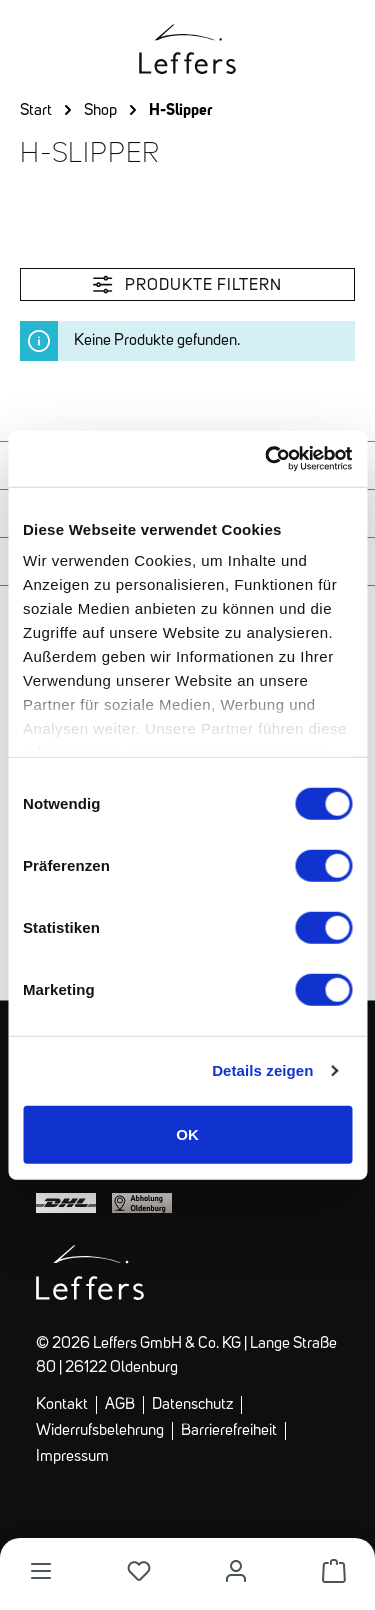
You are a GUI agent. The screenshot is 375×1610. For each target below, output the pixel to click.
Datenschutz (192, 1405)
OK (187, 1133)
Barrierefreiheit (229, 1431)
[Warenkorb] (334, 1571)
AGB (120, 1405)
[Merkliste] (139, 1571)
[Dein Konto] (236, 1571)
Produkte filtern (187, 284)
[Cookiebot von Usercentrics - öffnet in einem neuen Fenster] (267, 459)
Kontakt (62, 1405)
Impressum (72, 1457)
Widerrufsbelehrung (100, 1431)
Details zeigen (262, 1070)
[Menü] (41, 1571)
